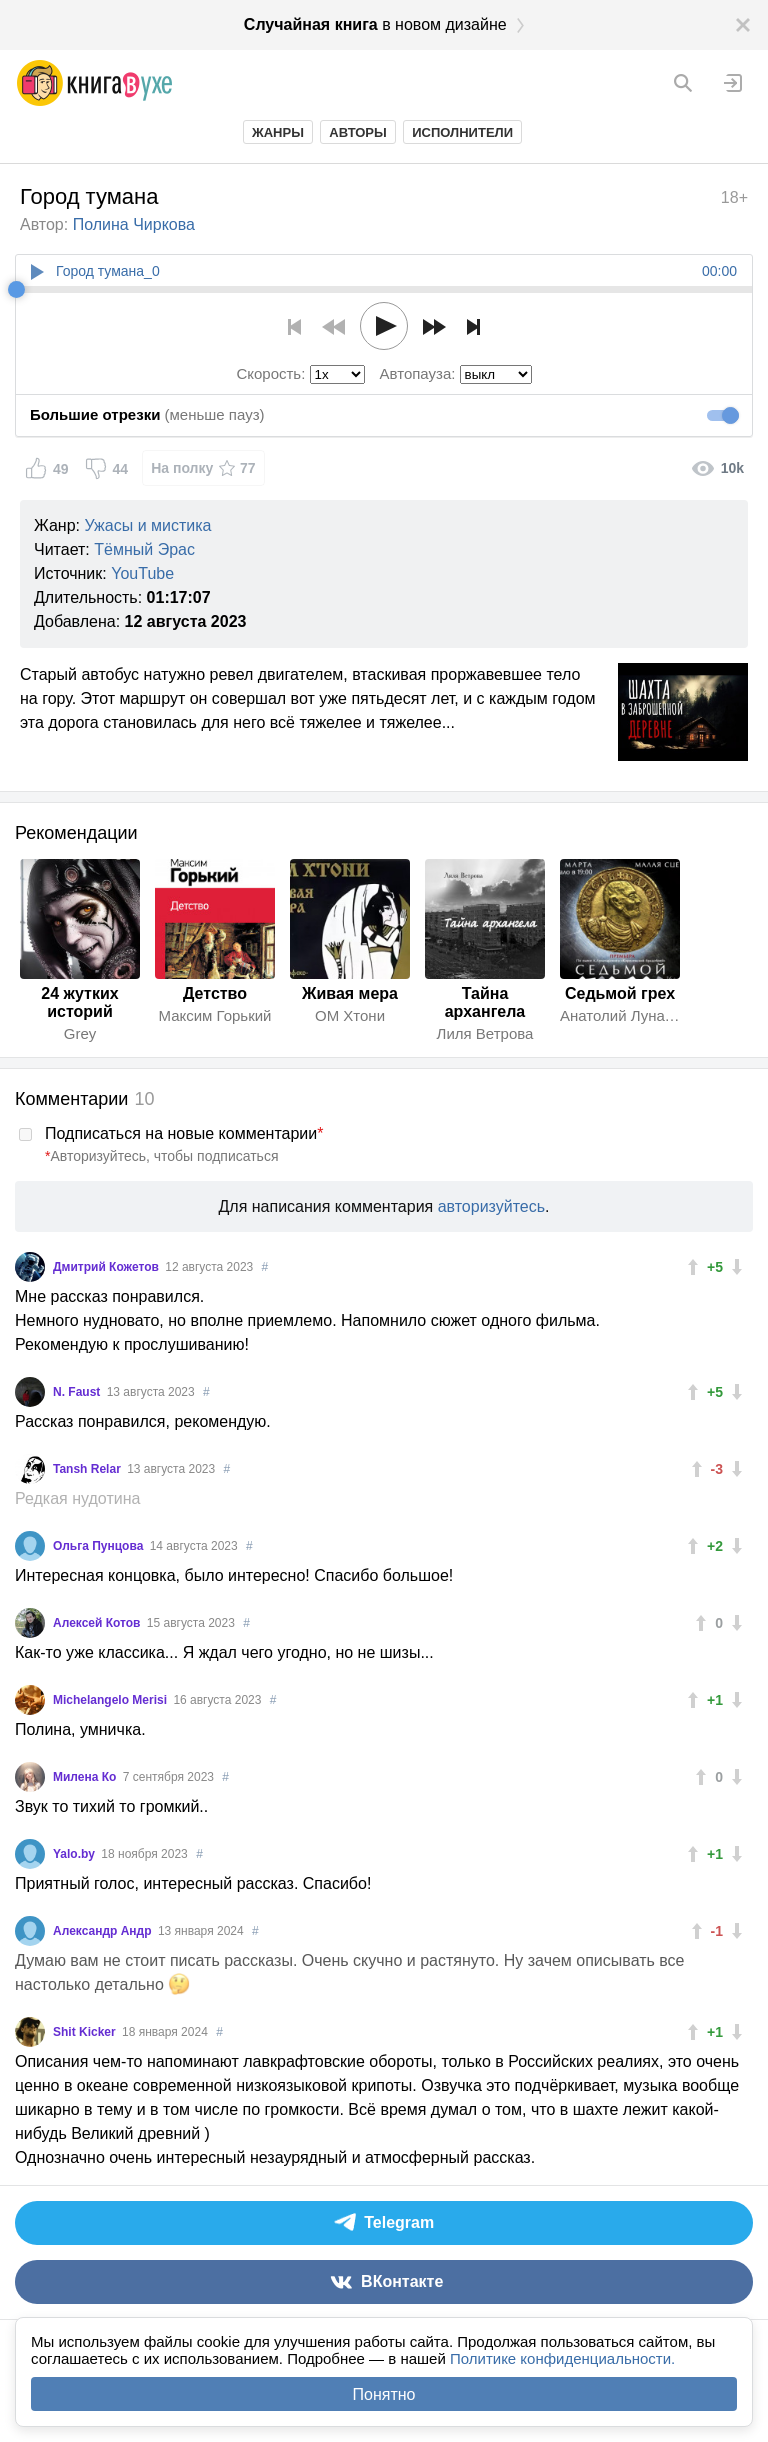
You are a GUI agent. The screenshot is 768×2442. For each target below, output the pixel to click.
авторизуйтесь (491, 1206)
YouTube (142, 573)
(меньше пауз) (147, 414)
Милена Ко (86, 1777)
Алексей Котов (98, 1623)
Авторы (357, 132)
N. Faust (78, 1392)
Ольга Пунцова (100, 1546)
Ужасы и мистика (147, 525)
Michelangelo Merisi (111, 1700)
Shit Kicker (86, 2032)
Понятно (384, 2394)
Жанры (278, 132)
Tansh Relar (88, 1469)
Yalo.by (75, 1854)
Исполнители (462, 132)
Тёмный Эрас (144, 549)
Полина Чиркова (134, 224)
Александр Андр (104, 1931)
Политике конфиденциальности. (562, 2358)
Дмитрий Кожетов (107, 1267)
